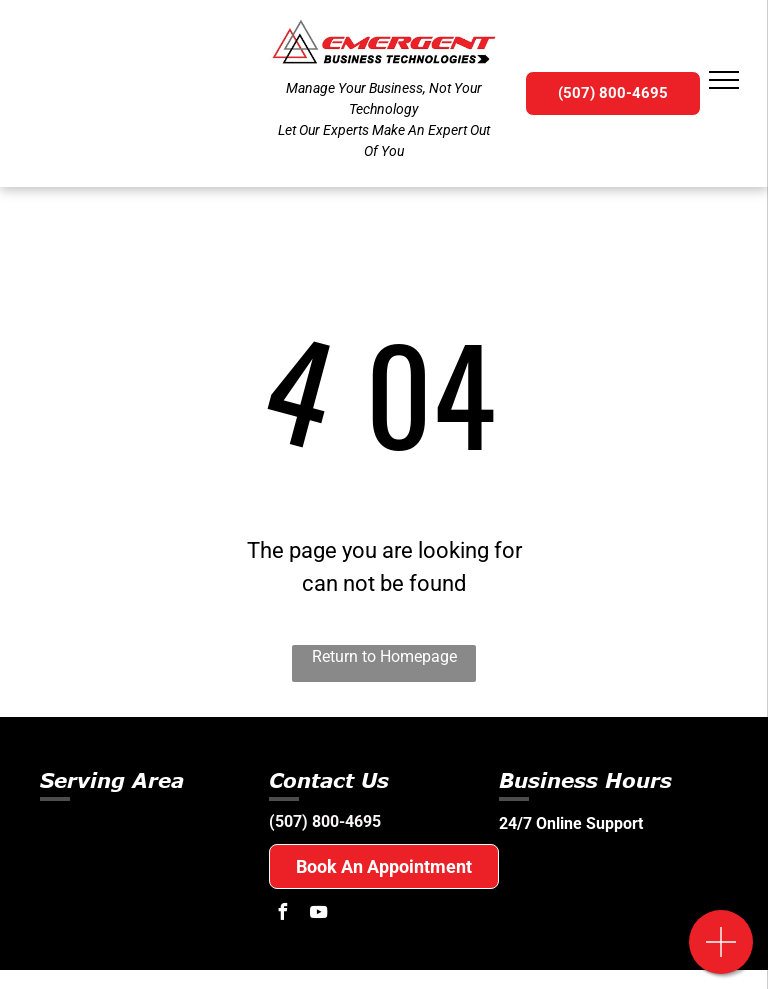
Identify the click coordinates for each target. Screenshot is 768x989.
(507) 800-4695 (325, 821)
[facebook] (282, 914)
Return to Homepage (384, 656)
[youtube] (318, 914)
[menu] (724, 80)
